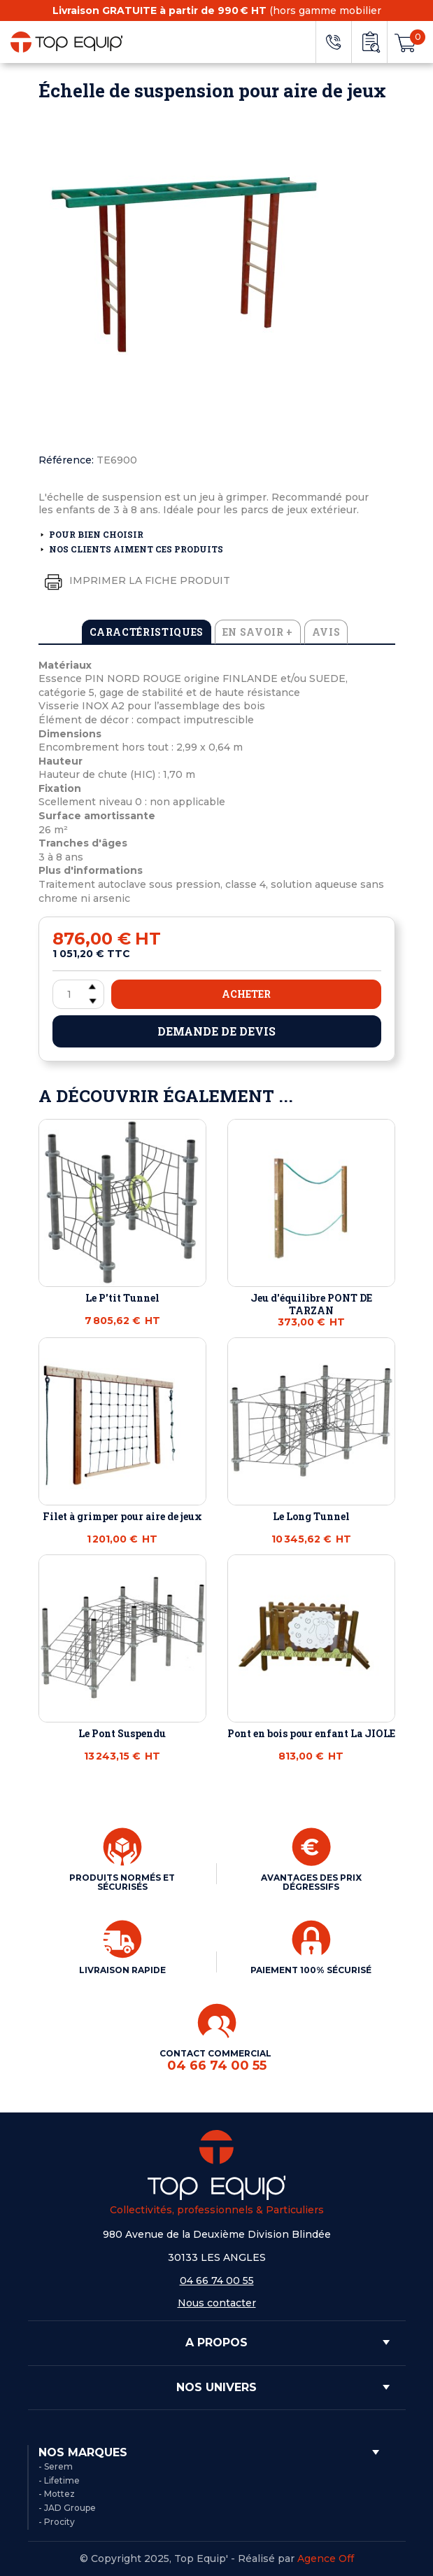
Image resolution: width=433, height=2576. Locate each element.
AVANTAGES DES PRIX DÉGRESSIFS (311, 1882)
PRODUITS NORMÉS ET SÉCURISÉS (122, 1882)
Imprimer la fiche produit (134, 581)
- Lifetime (59, 2480)
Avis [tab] (326, 632)
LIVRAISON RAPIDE (122, 1970)
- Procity (56, 2521)
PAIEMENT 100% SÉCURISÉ (310, 1970)
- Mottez (56, 2493)
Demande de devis (216, 1031)
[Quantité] (78, 994)
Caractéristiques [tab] (147, 632)
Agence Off (325, 2558)
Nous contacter (217, 2303)
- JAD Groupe (67, 2507)
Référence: (66, 460)
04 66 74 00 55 (217, 2280)
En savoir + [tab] (257, 632)
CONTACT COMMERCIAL (216, 2060)
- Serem (55, 2466)
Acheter (246, 994)
